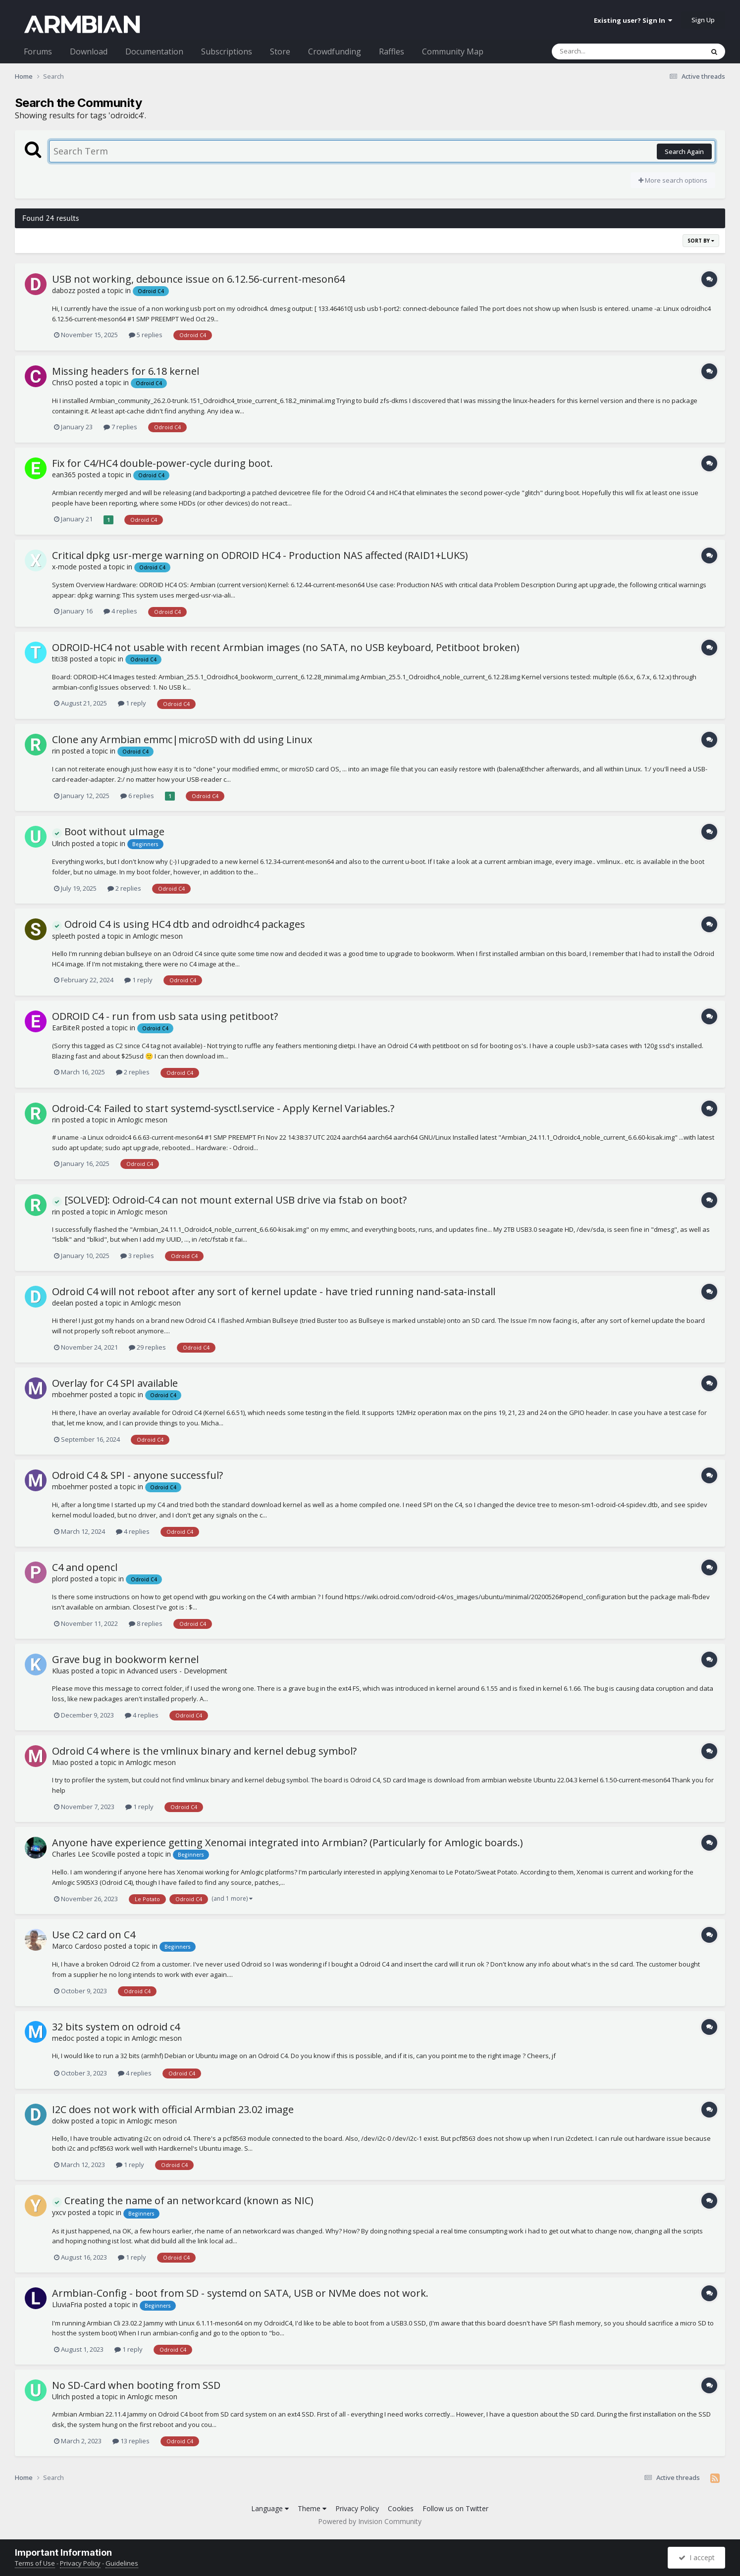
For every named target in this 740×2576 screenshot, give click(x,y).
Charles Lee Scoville (83, 1854)
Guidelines (122, 2563)
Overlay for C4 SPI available (115, 1383)
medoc (63, 2038)
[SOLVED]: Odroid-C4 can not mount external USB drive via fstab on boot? (229, 1200)
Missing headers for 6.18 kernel (125, 371)
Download (88, 51)
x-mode (64, 566)
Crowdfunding (334, 51)
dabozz (63, 290)
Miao (60, 1762)
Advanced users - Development (177, 1670)
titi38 (60, 658)
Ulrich (61, 843)
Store (280, 51)
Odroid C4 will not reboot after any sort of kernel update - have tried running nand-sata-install (273, 1291)
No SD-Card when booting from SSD (136, 2385)
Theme (312, 2508)
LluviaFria (67, 2304)
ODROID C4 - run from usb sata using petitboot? (165, 1016)
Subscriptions (226, 51)
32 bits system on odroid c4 (116, 2026)
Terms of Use (35, 2563)
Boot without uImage (108, 831)
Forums (38, 51)
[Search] (602, 51)
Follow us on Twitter (455, 2508)
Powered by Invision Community (370, 2521)
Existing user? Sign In (633, 20)
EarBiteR (66, 1027)
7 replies (120, 426)
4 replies (120, 610)
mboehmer (70, 1394)
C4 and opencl (84, 1567)
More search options (672, 180)
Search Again (684, 151)
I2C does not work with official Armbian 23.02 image (173, 2109)
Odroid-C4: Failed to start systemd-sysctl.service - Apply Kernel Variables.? (223, 1108)
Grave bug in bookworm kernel (125, 1659)
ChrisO (62, 382)
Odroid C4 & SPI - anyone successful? (137, 1475)
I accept (697, 2557)
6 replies (137, 795)
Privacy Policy (357, 2508)
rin (56, 751)
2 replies (124, 888)
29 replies (147, 1347)
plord (60, 1578)
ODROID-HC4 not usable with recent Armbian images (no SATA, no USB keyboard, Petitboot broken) (286, 647)
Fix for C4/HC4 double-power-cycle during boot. (162, 463)
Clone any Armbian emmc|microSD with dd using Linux (182, 739)
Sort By (700, 240)
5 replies (145, 334)
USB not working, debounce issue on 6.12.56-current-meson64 (198, 279)
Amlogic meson (158, 936)
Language (270, 2508)
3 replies (137, 1255)
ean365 (64, 474)
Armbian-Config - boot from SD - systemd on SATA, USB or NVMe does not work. (240, 2293)
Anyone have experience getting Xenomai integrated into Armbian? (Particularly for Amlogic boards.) (287, 1842)
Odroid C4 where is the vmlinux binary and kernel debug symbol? (204, 1751)
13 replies (131, 2440)
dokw (60, 2120)
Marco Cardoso (77, 1946)
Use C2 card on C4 (93, 1934)
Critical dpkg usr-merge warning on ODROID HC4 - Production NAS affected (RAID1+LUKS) (260, 555)
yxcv (59, 2212)
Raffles (391, 51)
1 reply (132, 703)
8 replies (145, 1623)
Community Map (452, 51)
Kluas (60, 1670)
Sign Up (703, 19)
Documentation (154, 51)
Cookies (401, 2508)
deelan (62, 1303)
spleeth (63, 936)
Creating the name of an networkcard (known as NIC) (183, 2200)
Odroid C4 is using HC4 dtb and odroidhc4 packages (178, 924)
